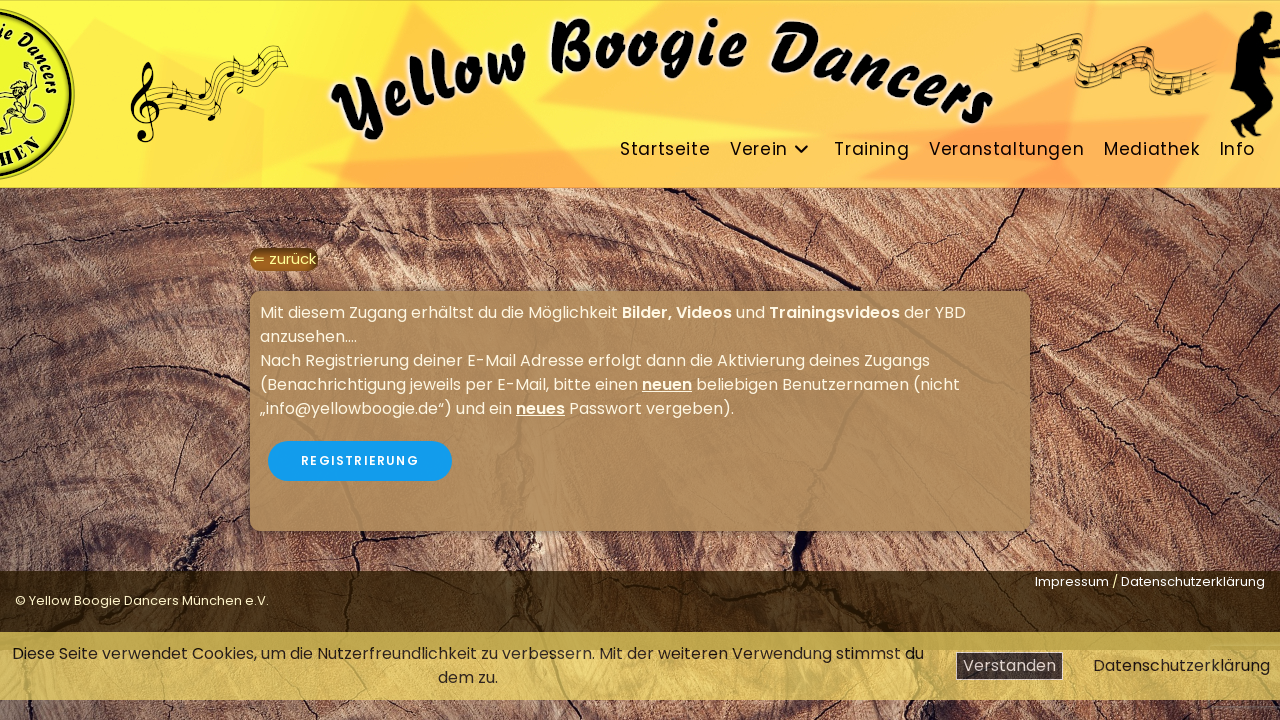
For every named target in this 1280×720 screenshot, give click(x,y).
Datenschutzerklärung (1181, 665)
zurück (292, 258)
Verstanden (1009, 665)
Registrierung (360, 460)
